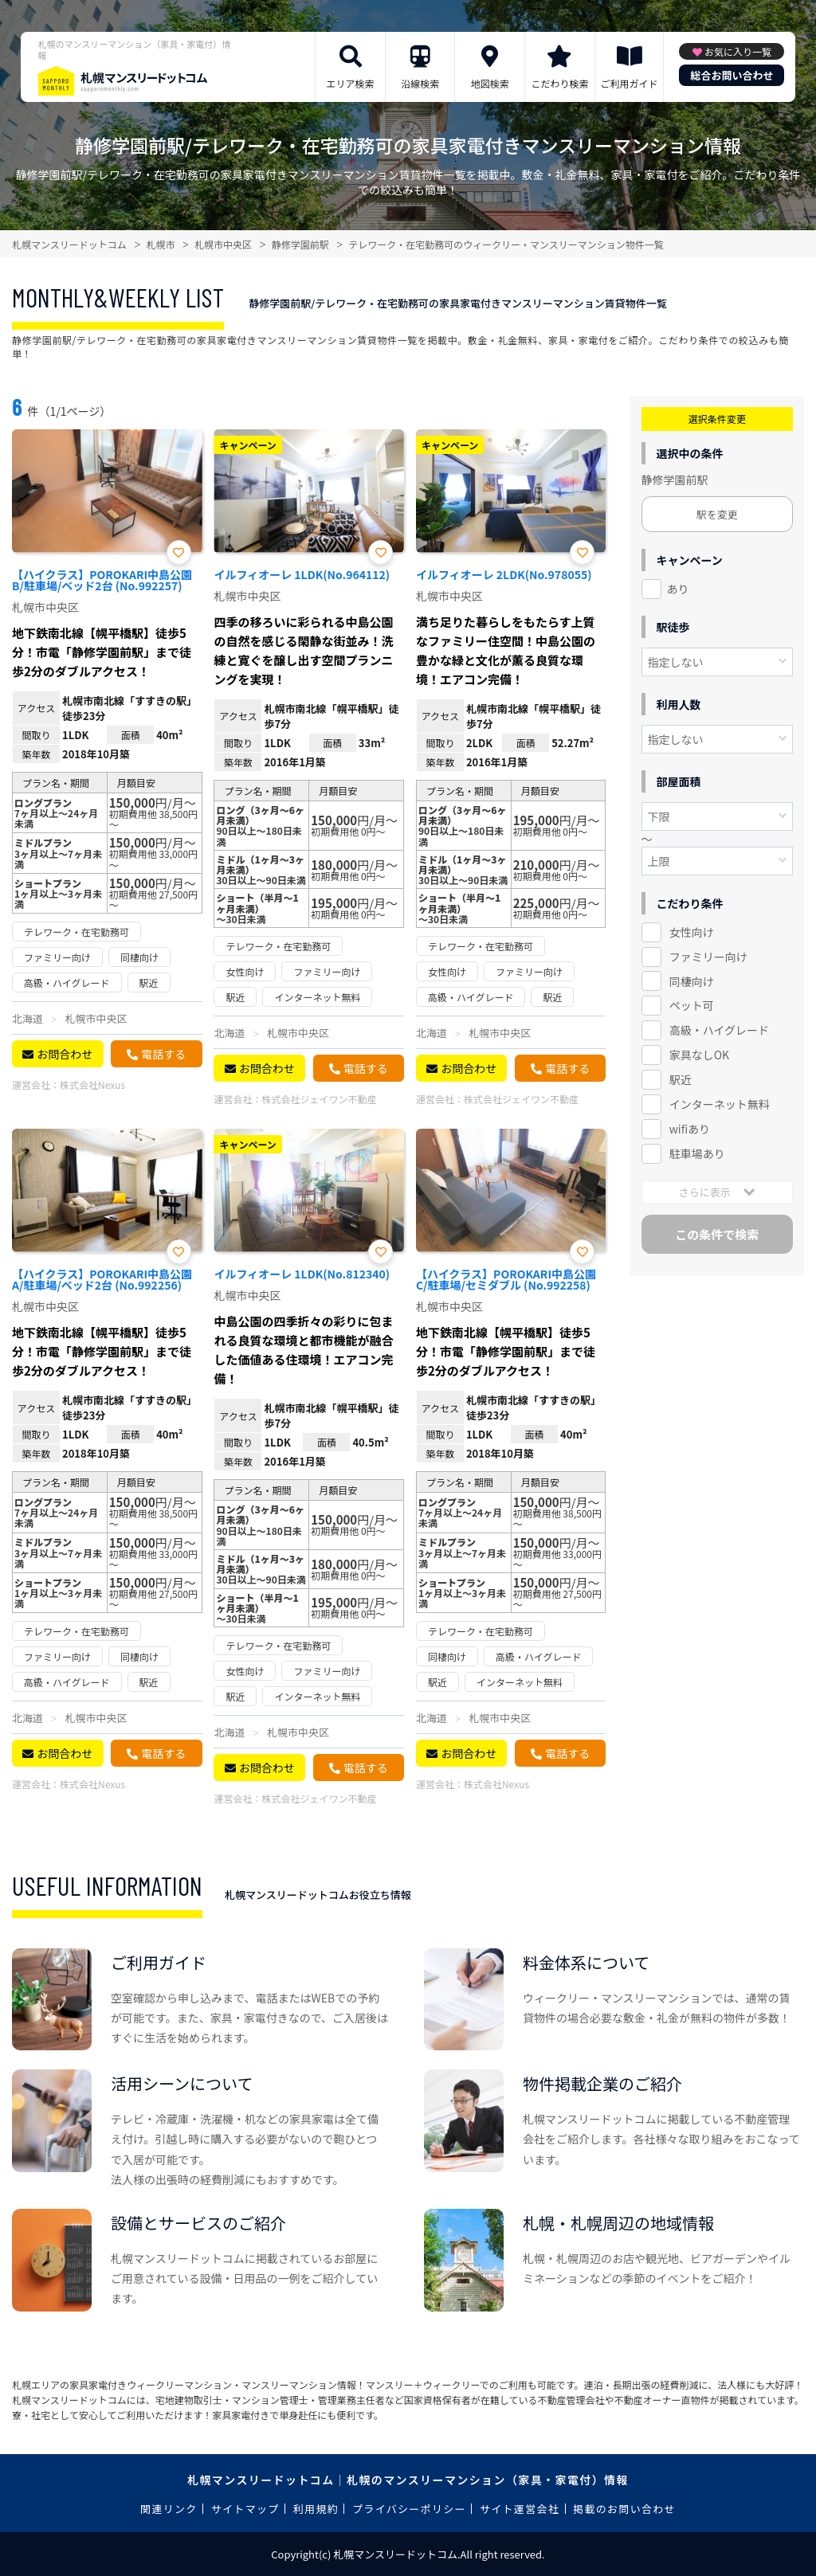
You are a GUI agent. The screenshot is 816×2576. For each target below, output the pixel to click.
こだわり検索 (559, 83)
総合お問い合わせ (731, 75)
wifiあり (689, 1129)
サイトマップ (245, 2509)
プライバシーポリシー (409, 2509)
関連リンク (169, 2509)
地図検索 (490, 83)
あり (678, 589)
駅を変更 (717, 514)
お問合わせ (64, 1054)
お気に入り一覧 (737, 51)
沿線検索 (420, 83)
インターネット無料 (719, 1104)
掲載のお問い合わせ (624, 2509)
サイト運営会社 (519, 2509)
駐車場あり (697, 1153)
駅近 (680, 1079)
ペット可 (691, 1005)
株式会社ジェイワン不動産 (318, 1099)
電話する (163, 1054)
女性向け (691, 932)
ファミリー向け (708, 957)
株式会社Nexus (92, 1084)
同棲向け (691, 981)
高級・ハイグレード (719, 1030)
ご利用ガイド (629, 83)
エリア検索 (351, 83)
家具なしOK (699, 1055)
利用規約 (316, 2509)
